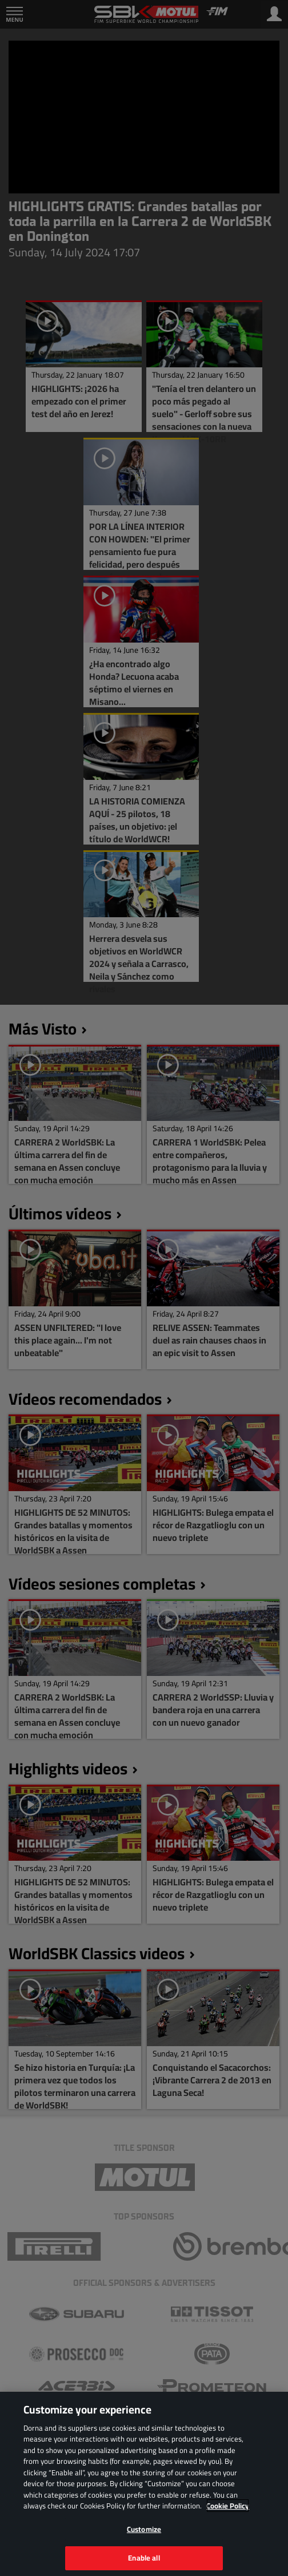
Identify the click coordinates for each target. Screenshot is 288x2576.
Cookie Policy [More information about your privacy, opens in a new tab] (227, 2505)
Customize (144, 2529)
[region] (144, 2484)
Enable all (143, 2558)
